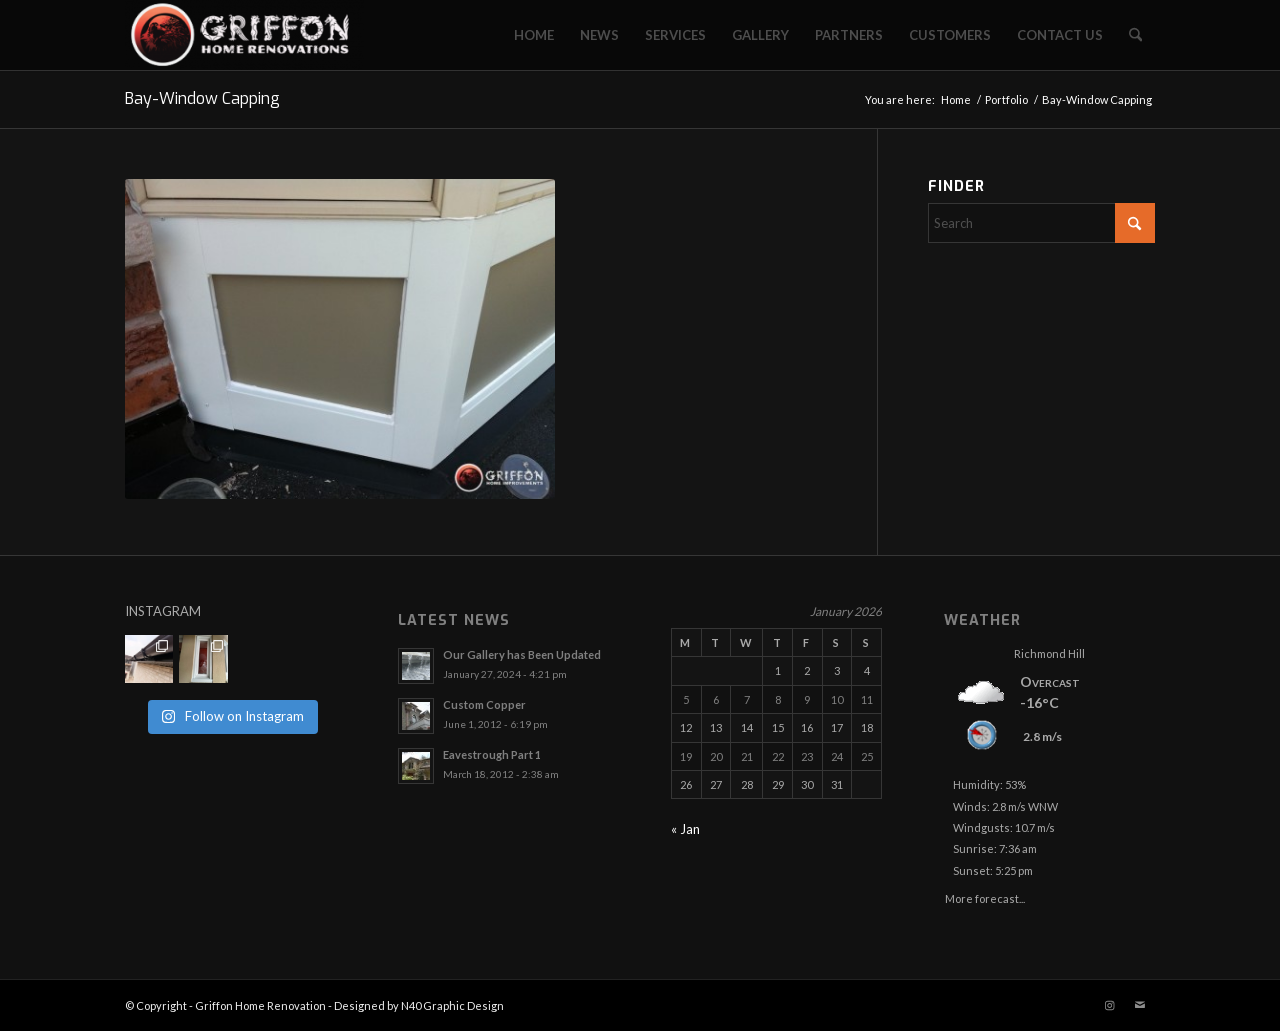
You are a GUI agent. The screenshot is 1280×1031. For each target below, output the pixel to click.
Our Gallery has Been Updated (522, 654)
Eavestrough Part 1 (492, 754)
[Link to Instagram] (1110, 1005)
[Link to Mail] (1140, 1005)
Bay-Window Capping (202, 98)
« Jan (685, 829)
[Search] (1135, 35)
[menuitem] (534, 35)
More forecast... (985, 895)
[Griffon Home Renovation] (244, 35)
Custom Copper (484, 704)
